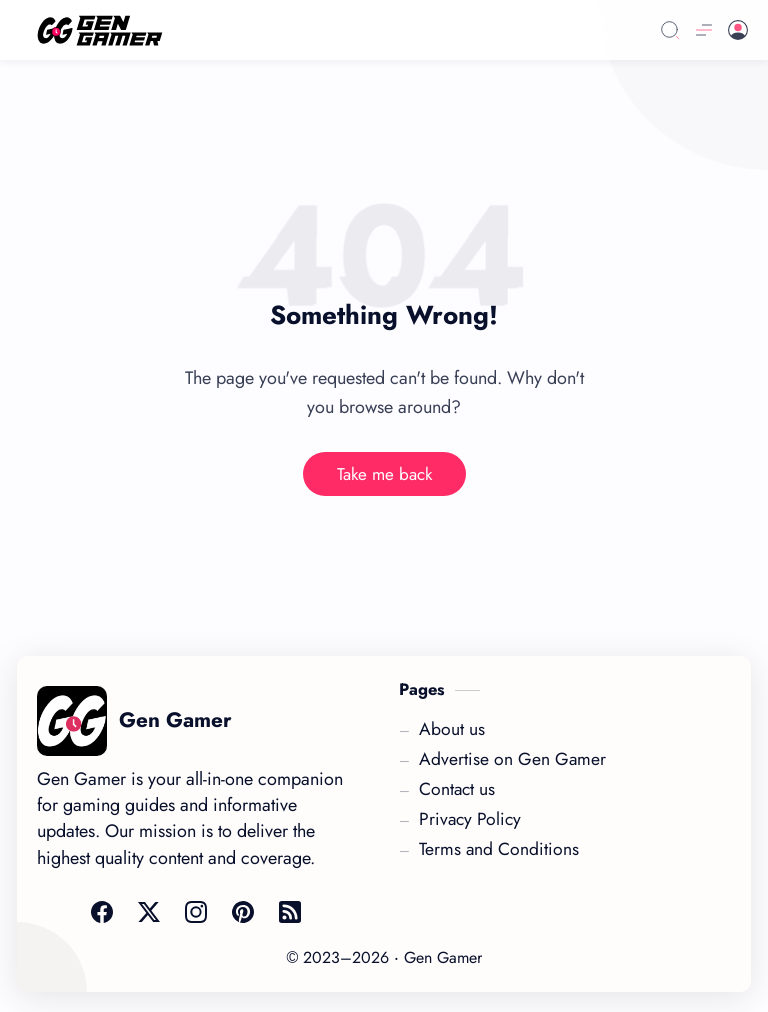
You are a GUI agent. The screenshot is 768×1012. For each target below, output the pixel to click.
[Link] (310, 30)
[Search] (670, 30)
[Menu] (704, 30)
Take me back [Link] (384, 474)
